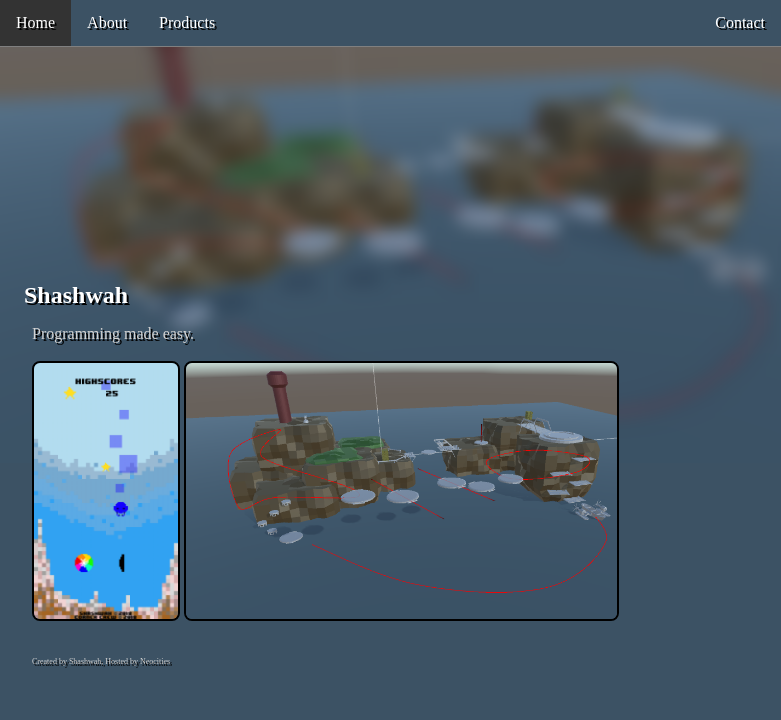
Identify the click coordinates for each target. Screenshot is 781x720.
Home (35, 22)
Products (187, 22)
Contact (740, 22)
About (107, 22)
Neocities (155, 661)
